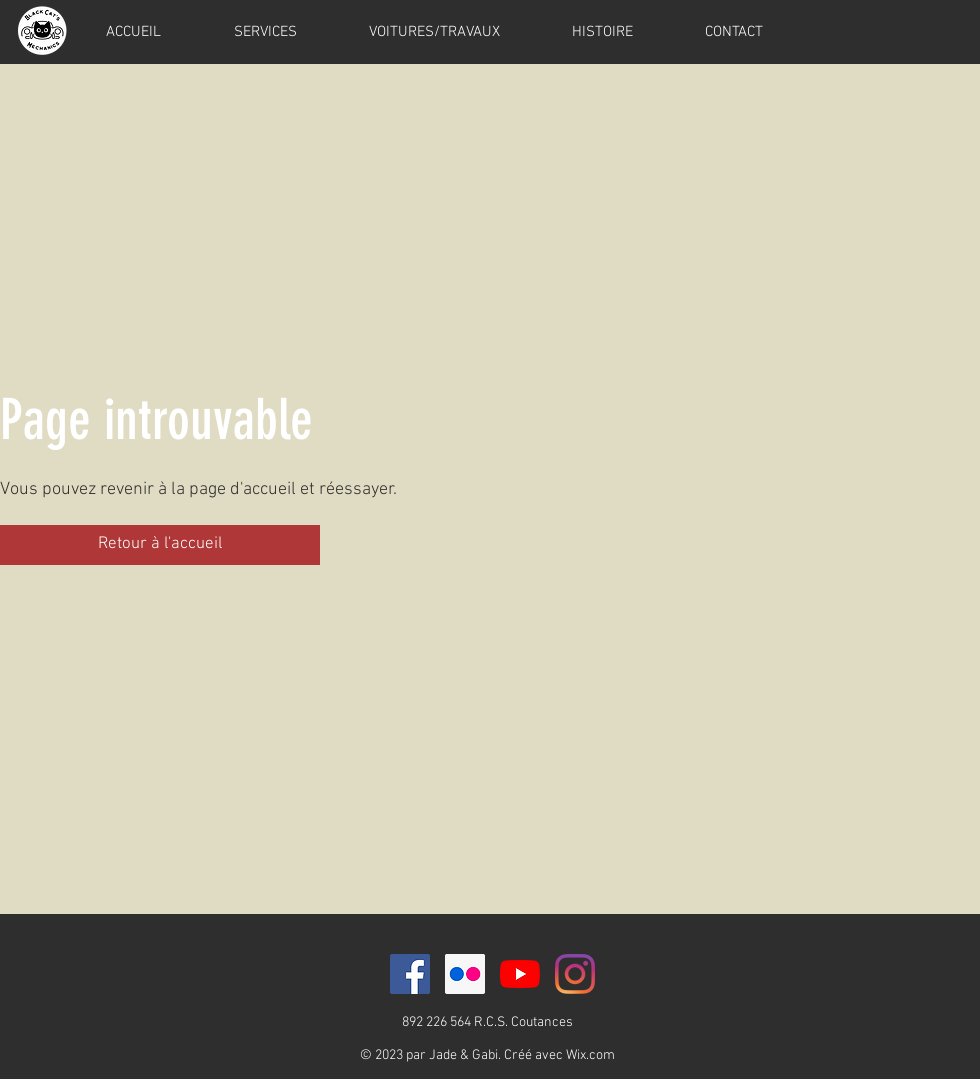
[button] (160, 545)
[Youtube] (520, 974)
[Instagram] (575, 974)
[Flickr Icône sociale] (465, 974)
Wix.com (590, 1055)
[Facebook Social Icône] (410, 974)
